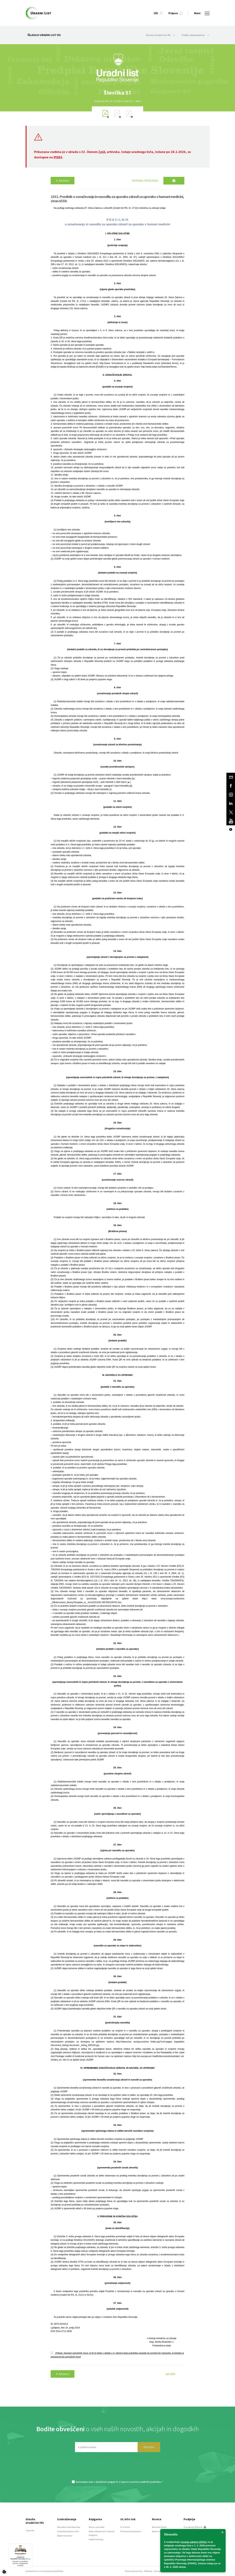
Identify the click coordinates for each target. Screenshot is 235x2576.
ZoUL (102, 152)
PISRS (58, 157)
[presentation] (117, 2468)
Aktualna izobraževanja (68, 2527)
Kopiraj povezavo (145, 180)
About (201, 2527)
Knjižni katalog (96, 2539)
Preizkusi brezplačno (130, 2531)
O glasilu (30, 2530)
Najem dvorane (64, 2535)
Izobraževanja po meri (68, 2531)
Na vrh (170, 2374)
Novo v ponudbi (96, 2527)
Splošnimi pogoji (105, 2481)
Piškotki (148, 2571)
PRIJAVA (149, 2447)
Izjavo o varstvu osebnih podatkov (141, 2481)
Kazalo (62, 180)
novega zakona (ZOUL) (194, 2542)
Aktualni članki (159, 2527)
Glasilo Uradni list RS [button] (160, 35)
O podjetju (189, 2527)
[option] (117, 92)
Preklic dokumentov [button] (196, 35)
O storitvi (125, 2527)
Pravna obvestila (133, 2571)
